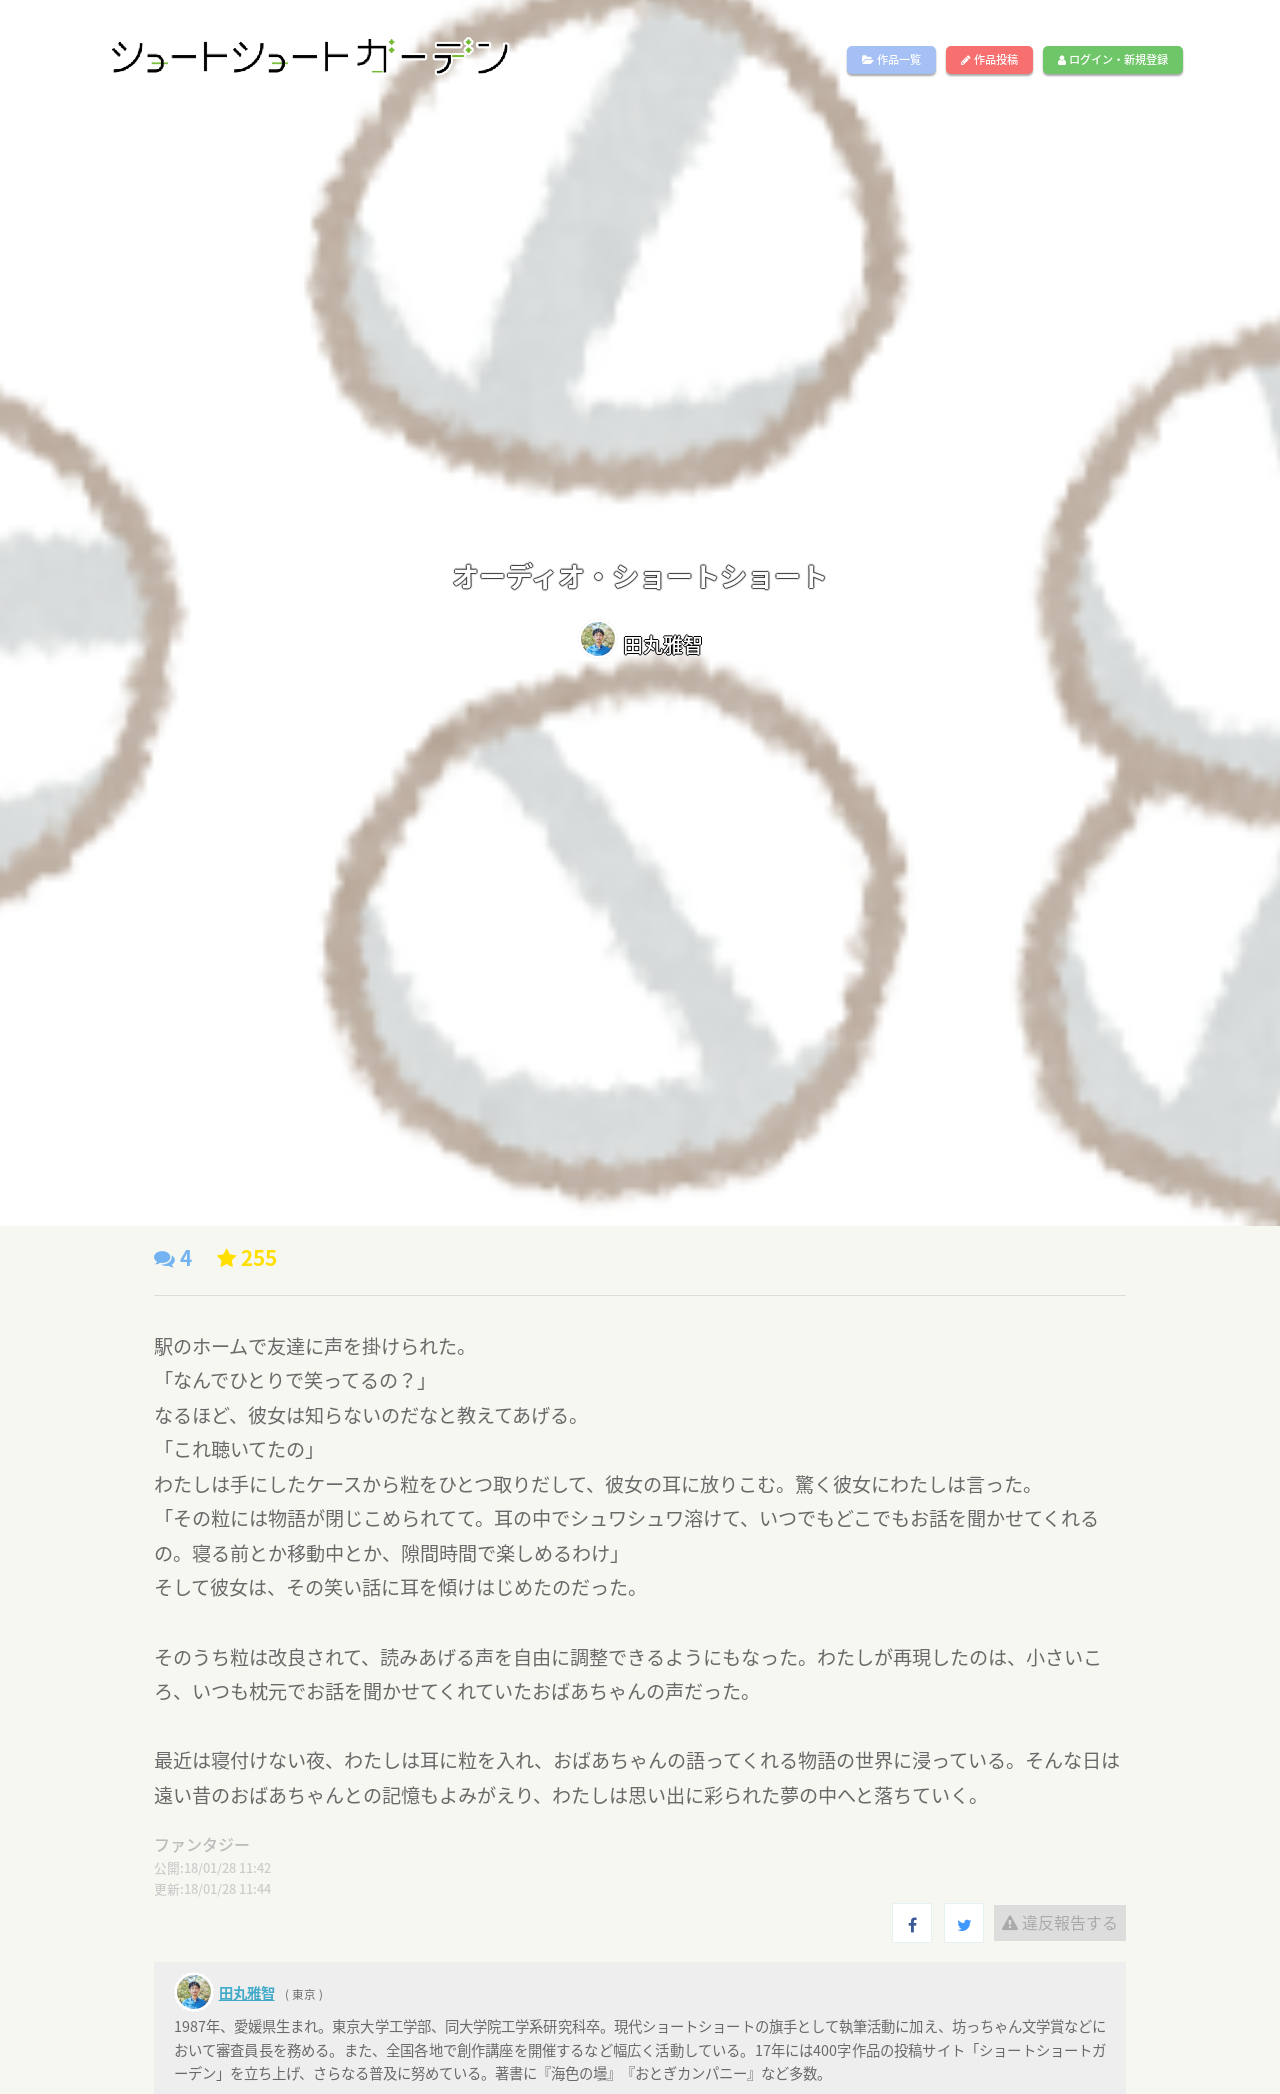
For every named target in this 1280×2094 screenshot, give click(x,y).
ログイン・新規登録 (1113, 59)
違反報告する (1060, 1922)
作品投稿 (989, 59)
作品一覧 (891, 59)
